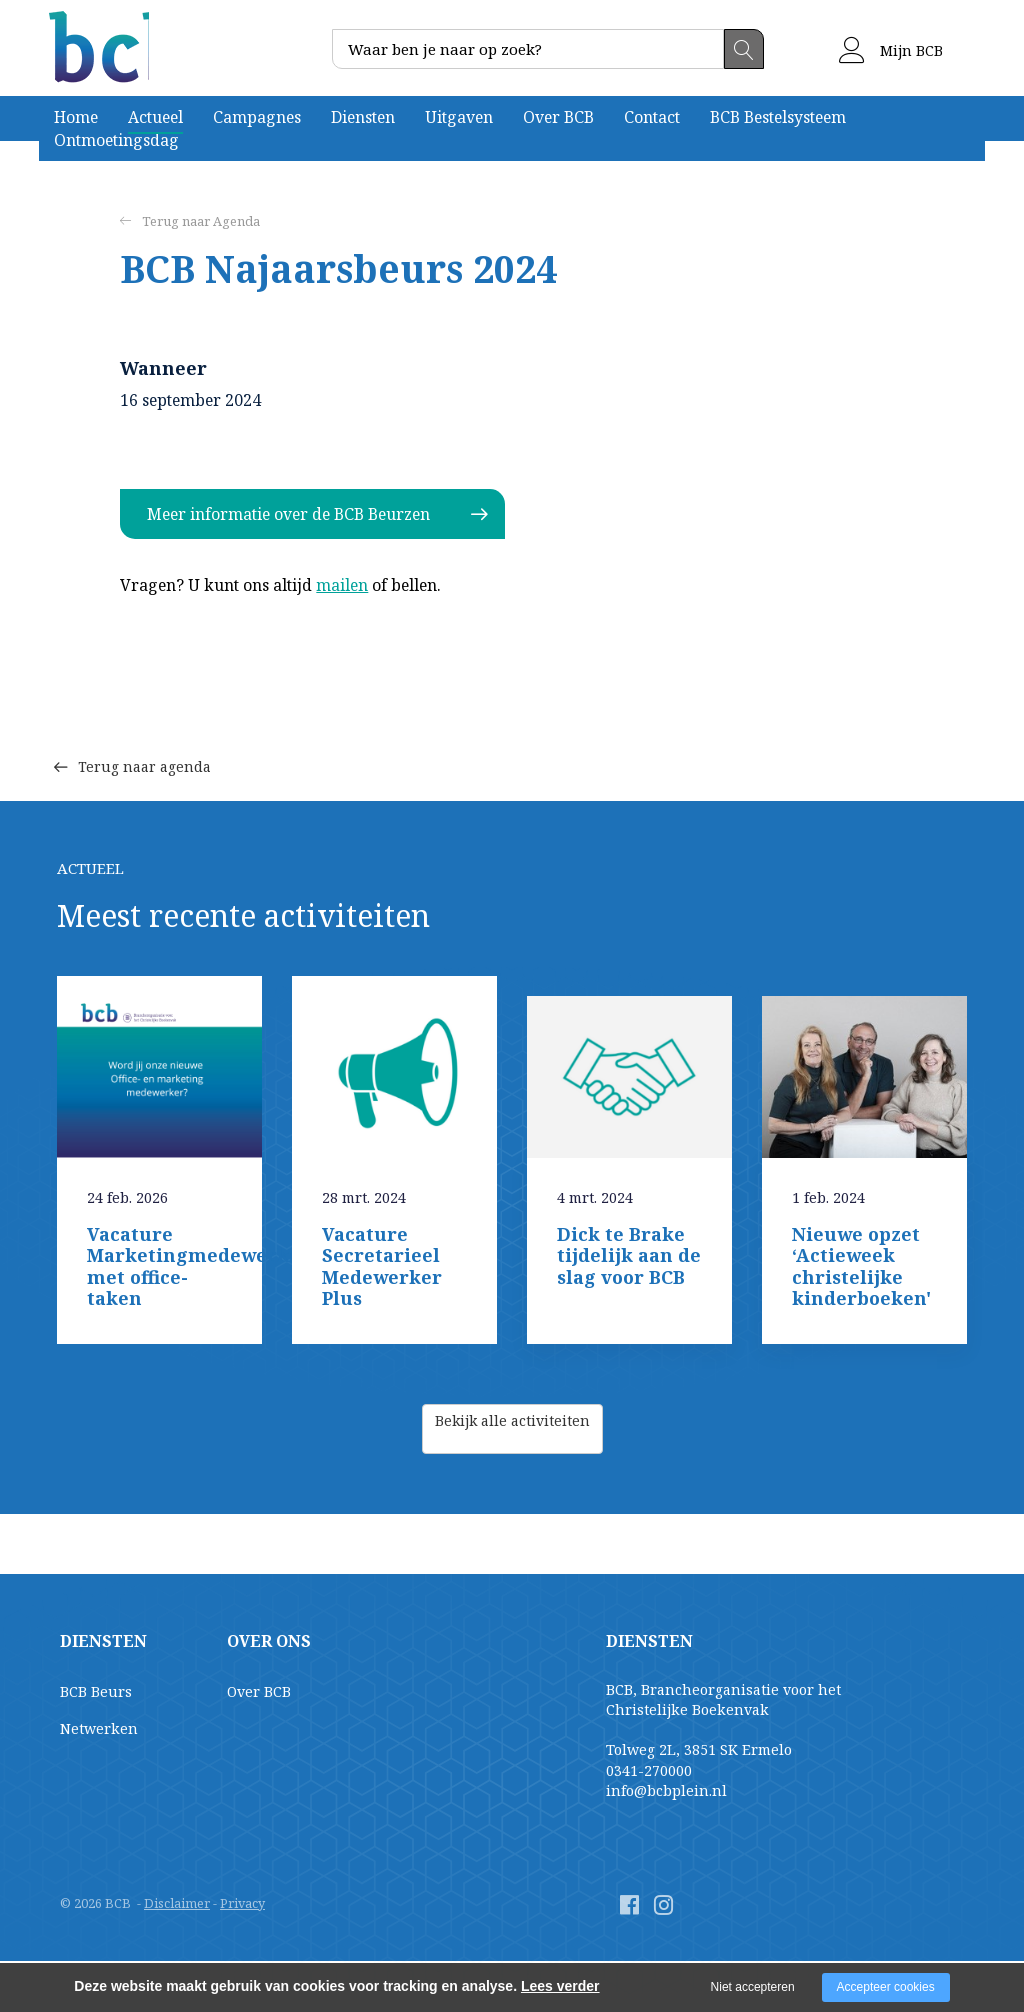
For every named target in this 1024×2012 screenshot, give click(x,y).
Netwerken (99, 1728)
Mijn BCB (891, 50)
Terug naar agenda (147, 734)
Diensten (363, 117)
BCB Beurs (96, 1691)
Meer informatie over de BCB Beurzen (288, 514)
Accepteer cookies (886, 1987)
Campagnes (257, 117)
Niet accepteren (753, 1987)
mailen (342, 585)
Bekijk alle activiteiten (512, 1428)
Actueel (155, 117)
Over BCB (558, 117)
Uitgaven (459, 117)
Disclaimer (177, 1903)
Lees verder (560, 1986)
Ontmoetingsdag (116, 140)
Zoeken (744, 49)
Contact (652, 117)
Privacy (242, 1903)
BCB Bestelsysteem (778, 117)
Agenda (236, 221)
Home (76, 117)
